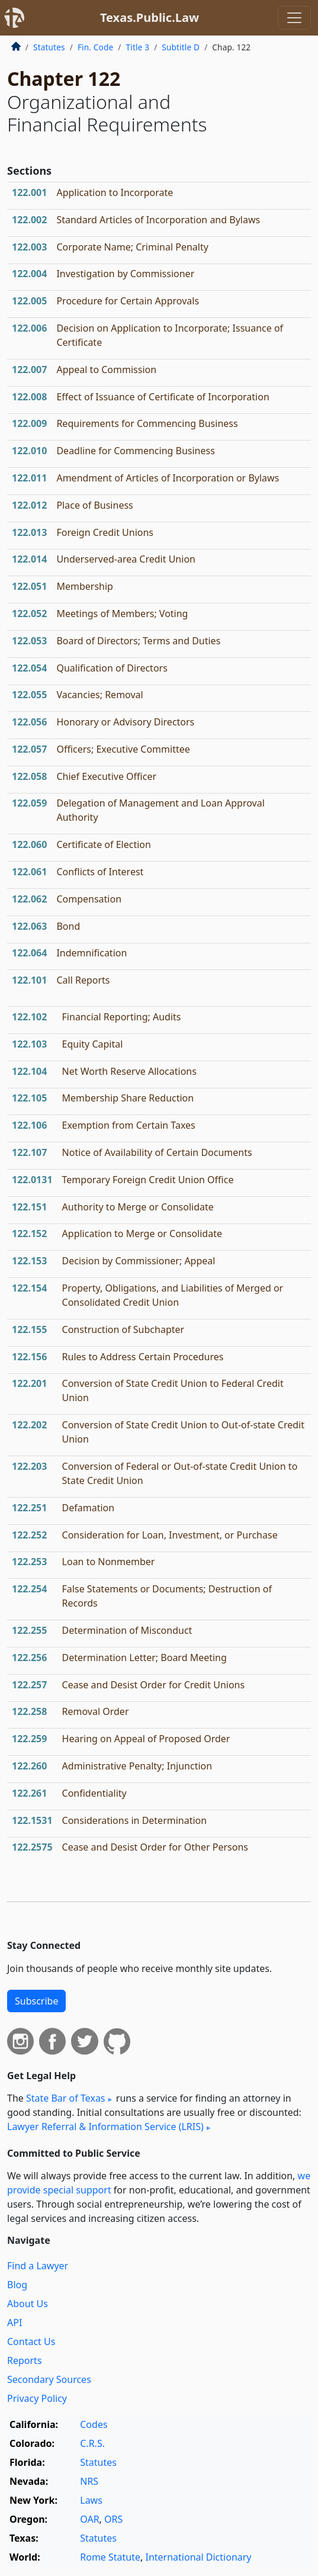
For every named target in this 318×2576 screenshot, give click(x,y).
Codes (93, 2424)
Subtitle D (181, 47)
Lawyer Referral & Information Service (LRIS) (105, 2126)
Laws (91, 2500)
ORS (113, 2519)
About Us (27, 2303)
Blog (17, 2284)
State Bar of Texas (65, 2098)
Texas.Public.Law (149, 17)
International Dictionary (198, 2557)
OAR (89, 2519)
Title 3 (138, 47)
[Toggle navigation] (294, 18)
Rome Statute (110, 2557)
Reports (24, 2360)
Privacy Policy (37, 2398)
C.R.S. (92, 2443)
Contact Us (31, 2341)
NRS (89, 2481)
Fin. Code (95, 47)
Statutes (49, 47)
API (14, 2322)
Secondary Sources (49, 2379)
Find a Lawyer (37, 2265)
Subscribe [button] (36, 2001)
